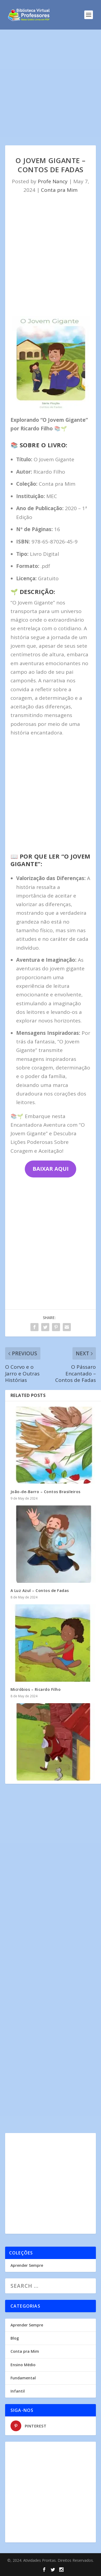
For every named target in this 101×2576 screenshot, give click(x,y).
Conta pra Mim (59, 189)
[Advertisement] (50, 92)
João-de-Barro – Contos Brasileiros (46, 1491)
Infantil (18, 2391)
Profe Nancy (53, 181)
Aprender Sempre (27, 2265)
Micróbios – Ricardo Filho (36, 1689)
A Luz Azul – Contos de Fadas (40, 1590)
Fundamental (23, 2377)
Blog (15, 2338)
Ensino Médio (23, 2364)
